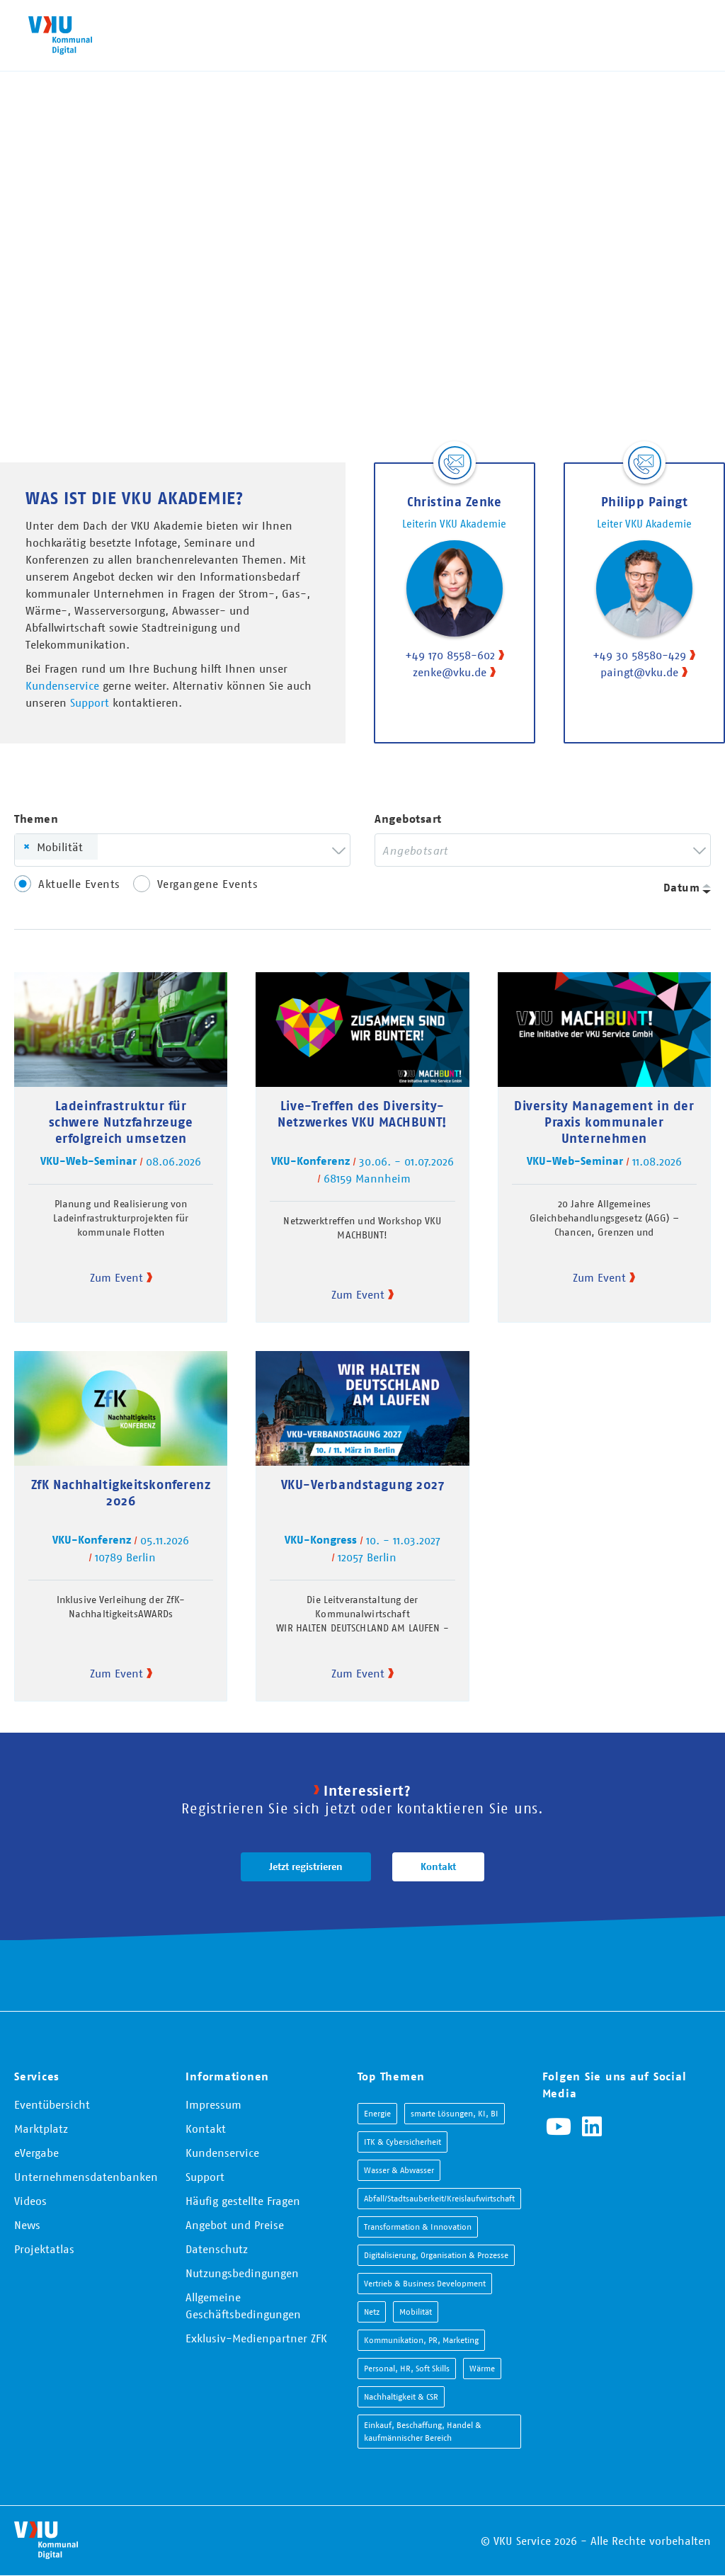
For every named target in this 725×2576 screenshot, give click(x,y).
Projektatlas (44, 2249)
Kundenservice (62, 685)
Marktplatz (41, 2128)
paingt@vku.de (639, 672)
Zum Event (116, 1277)
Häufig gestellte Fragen (242, 2201)
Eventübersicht (52, 2104)
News (27, 2225)
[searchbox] (126, 850)
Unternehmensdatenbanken (86, 2177)
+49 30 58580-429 (639, 655)
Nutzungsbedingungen (242, 2273)
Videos (30, 2201)
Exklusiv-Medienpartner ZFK (256, 2338)
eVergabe (36, 2152)
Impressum (213, 2104)
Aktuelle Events (79, 884)
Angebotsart (408, 818)
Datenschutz (216, 2249)
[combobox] (182, 850)
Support (89, 702)
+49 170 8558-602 (450, 655)
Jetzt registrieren (306, 1866)
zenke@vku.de (449, 672)
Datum (681, 887)
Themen (36, 818)
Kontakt (438, 1866)
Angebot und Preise (234, 2225)
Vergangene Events (207, 884)
